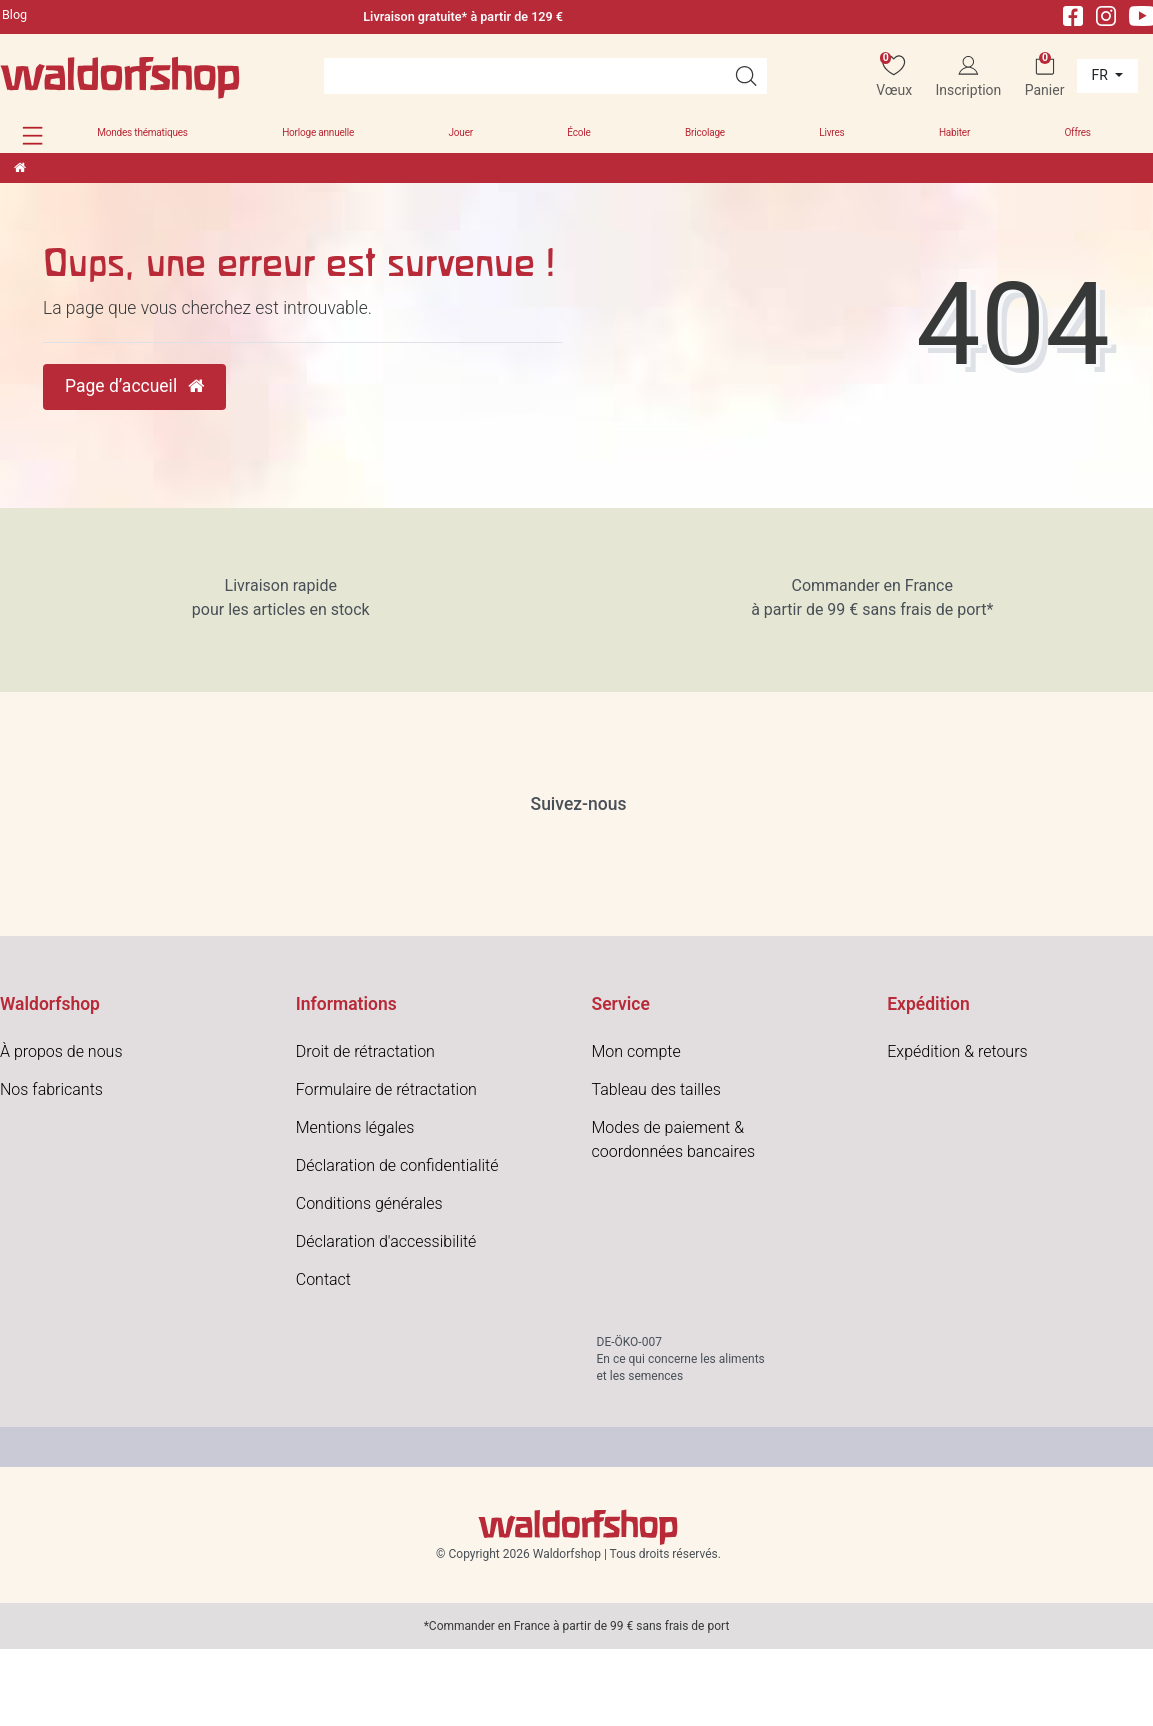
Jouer (461, 132)
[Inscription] (968, 76)
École (578, 132)
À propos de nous (61, 1051)
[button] (32, 135)
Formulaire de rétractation (386, 1089)
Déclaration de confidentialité (397, 1165)
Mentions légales (355, 1127)
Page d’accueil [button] (134, 386)
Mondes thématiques (142, 132)
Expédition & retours (957, 1051)
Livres (831, 132)
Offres (1077, 132)
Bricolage (705, 132)
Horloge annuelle (318, 132)
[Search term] (524, 76)
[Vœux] (894, 76)
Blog (14, 14)
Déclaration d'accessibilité (386, 1241)
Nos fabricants (51, 1089)
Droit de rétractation (365, 1051)
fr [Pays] (1102, 75)
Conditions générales (369, 1203)
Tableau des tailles (656, 1089)
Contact (323, 1279)
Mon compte (636, 1051)
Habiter (954, 132)
